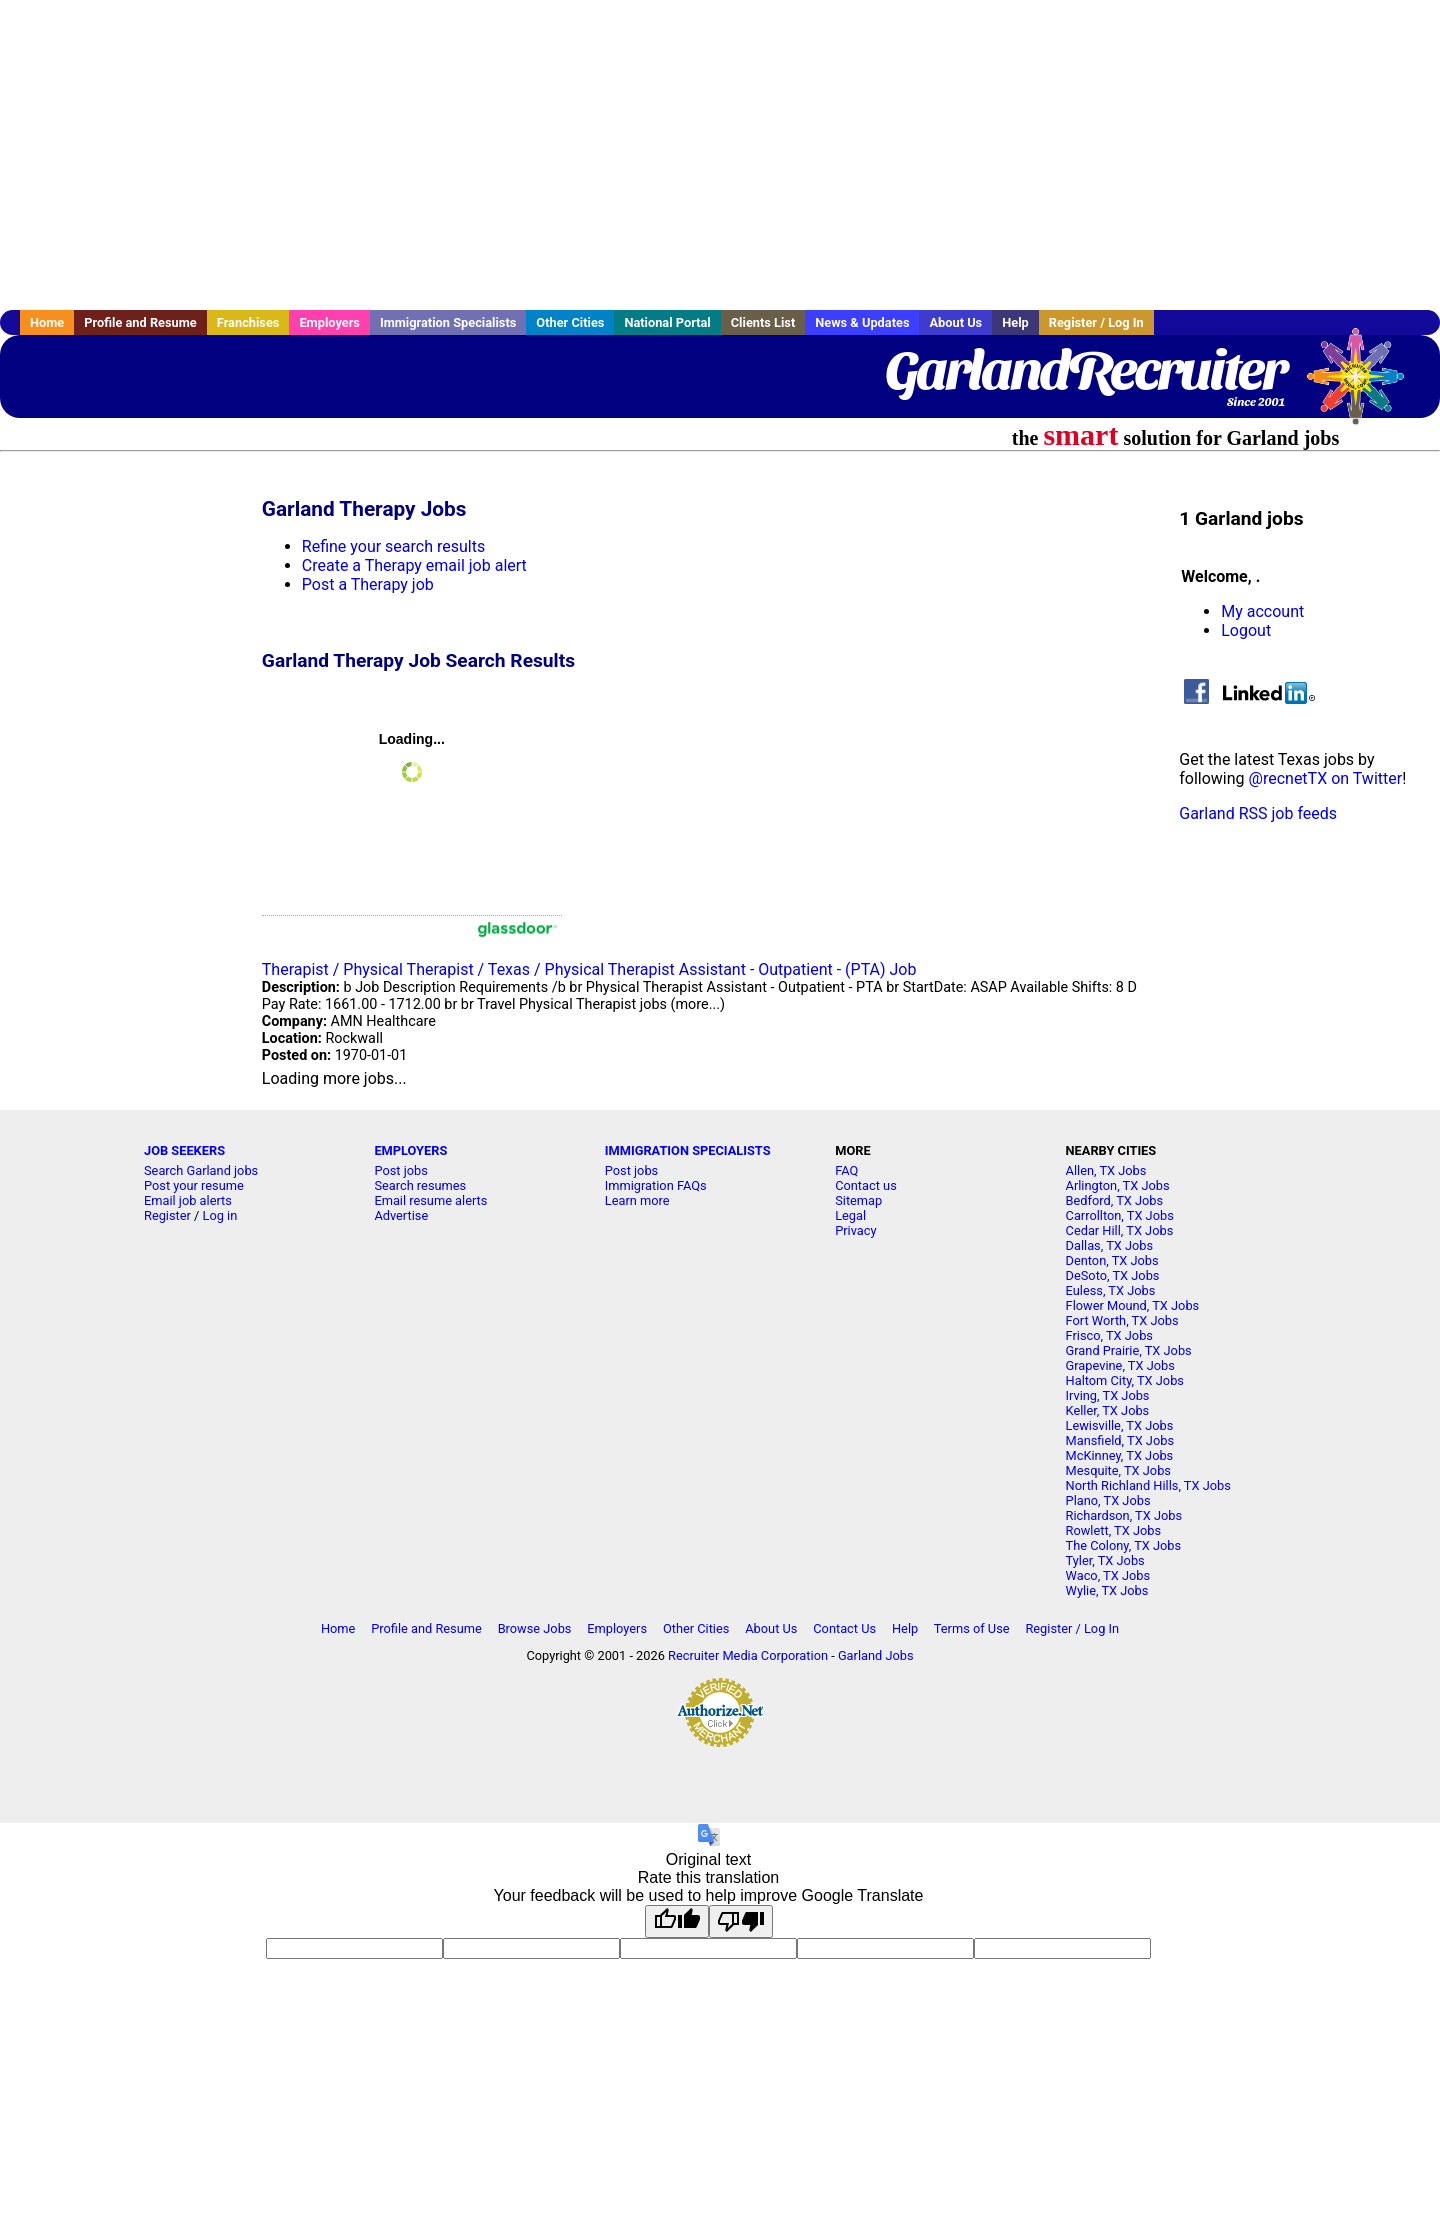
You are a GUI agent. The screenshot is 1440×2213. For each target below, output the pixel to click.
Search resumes (420, 1185)
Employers (329, 322)
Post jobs (400, 1170)
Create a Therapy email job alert (414, 565)
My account (1262, 611)
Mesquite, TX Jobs (1118, 1470)
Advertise (401, 1215)
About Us (955, 322)
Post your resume (194, 1185)
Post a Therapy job (368, 584)
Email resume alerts (430, 1200)
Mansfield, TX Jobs (1120, 1440)
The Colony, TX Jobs (1124, 1545)
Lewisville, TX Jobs (1120, 1425)
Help (1015, 322)
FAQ (846, 1170)
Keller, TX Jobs (1108, 1410)
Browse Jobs (535, 1628)
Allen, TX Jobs (1106, 1170)
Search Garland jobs (201, 1170)
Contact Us (844, 1628)
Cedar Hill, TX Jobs (1120, 1230)
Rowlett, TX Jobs (1114, 1530)
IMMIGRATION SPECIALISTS (688, 1150)
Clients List (763, 322)
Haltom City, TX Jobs (1125, 1380)
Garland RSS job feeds (1258, 813)
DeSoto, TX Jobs (1113, 1275)
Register (167, 1215)
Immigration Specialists (448, 322)
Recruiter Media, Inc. (1365, 386)
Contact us (866, 1185)
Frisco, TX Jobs (1109, 1335)
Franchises (248, 322)
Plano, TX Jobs (1108, 1500)
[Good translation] (677, 1921)
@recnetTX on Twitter (1326, 778)
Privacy (855, 1230)
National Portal (667, 322)
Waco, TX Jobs (1108, 1575)
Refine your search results (393, 546)
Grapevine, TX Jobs (1120, 1365)
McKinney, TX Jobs (1120, 1455)
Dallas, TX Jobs (1110, 1245)
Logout (1246, 630)
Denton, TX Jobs (1112, 1260)
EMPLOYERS (410, 1150)
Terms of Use (972, 1628)
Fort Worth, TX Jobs (1122, 1320)
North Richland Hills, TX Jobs (1148, 1485)
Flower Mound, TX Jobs (1133, 1305)
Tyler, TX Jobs (1105, 1560)
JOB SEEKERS (184, 1150)
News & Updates (862, 322)
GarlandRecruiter (1085, 370)
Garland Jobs (876, 1655)
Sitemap (858, 1200)
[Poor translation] (741, 1921)
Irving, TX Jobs (1108, 1395)
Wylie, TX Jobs (1107, 1590)
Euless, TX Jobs (1111, 1290)
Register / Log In (1096, 322)
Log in (220, 1215)
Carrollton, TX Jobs (1120, 1215)
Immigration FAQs (656, 1185)
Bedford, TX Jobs (1115, 1200)
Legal (850, 1215)
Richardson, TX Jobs (1124, 1515)
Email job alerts (188, 1200)
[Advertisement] (720, 155)
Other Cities (570, 322)
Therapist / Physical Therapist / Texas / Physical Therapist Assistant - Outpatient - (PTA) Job (589, 969)
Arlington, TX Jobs (1118, 1185)
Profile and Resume (140, 322)
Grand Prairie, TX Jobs (1129, 1350)
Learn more (637, 1200)
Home (47, 322)
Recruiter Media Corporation (748, 1655)
